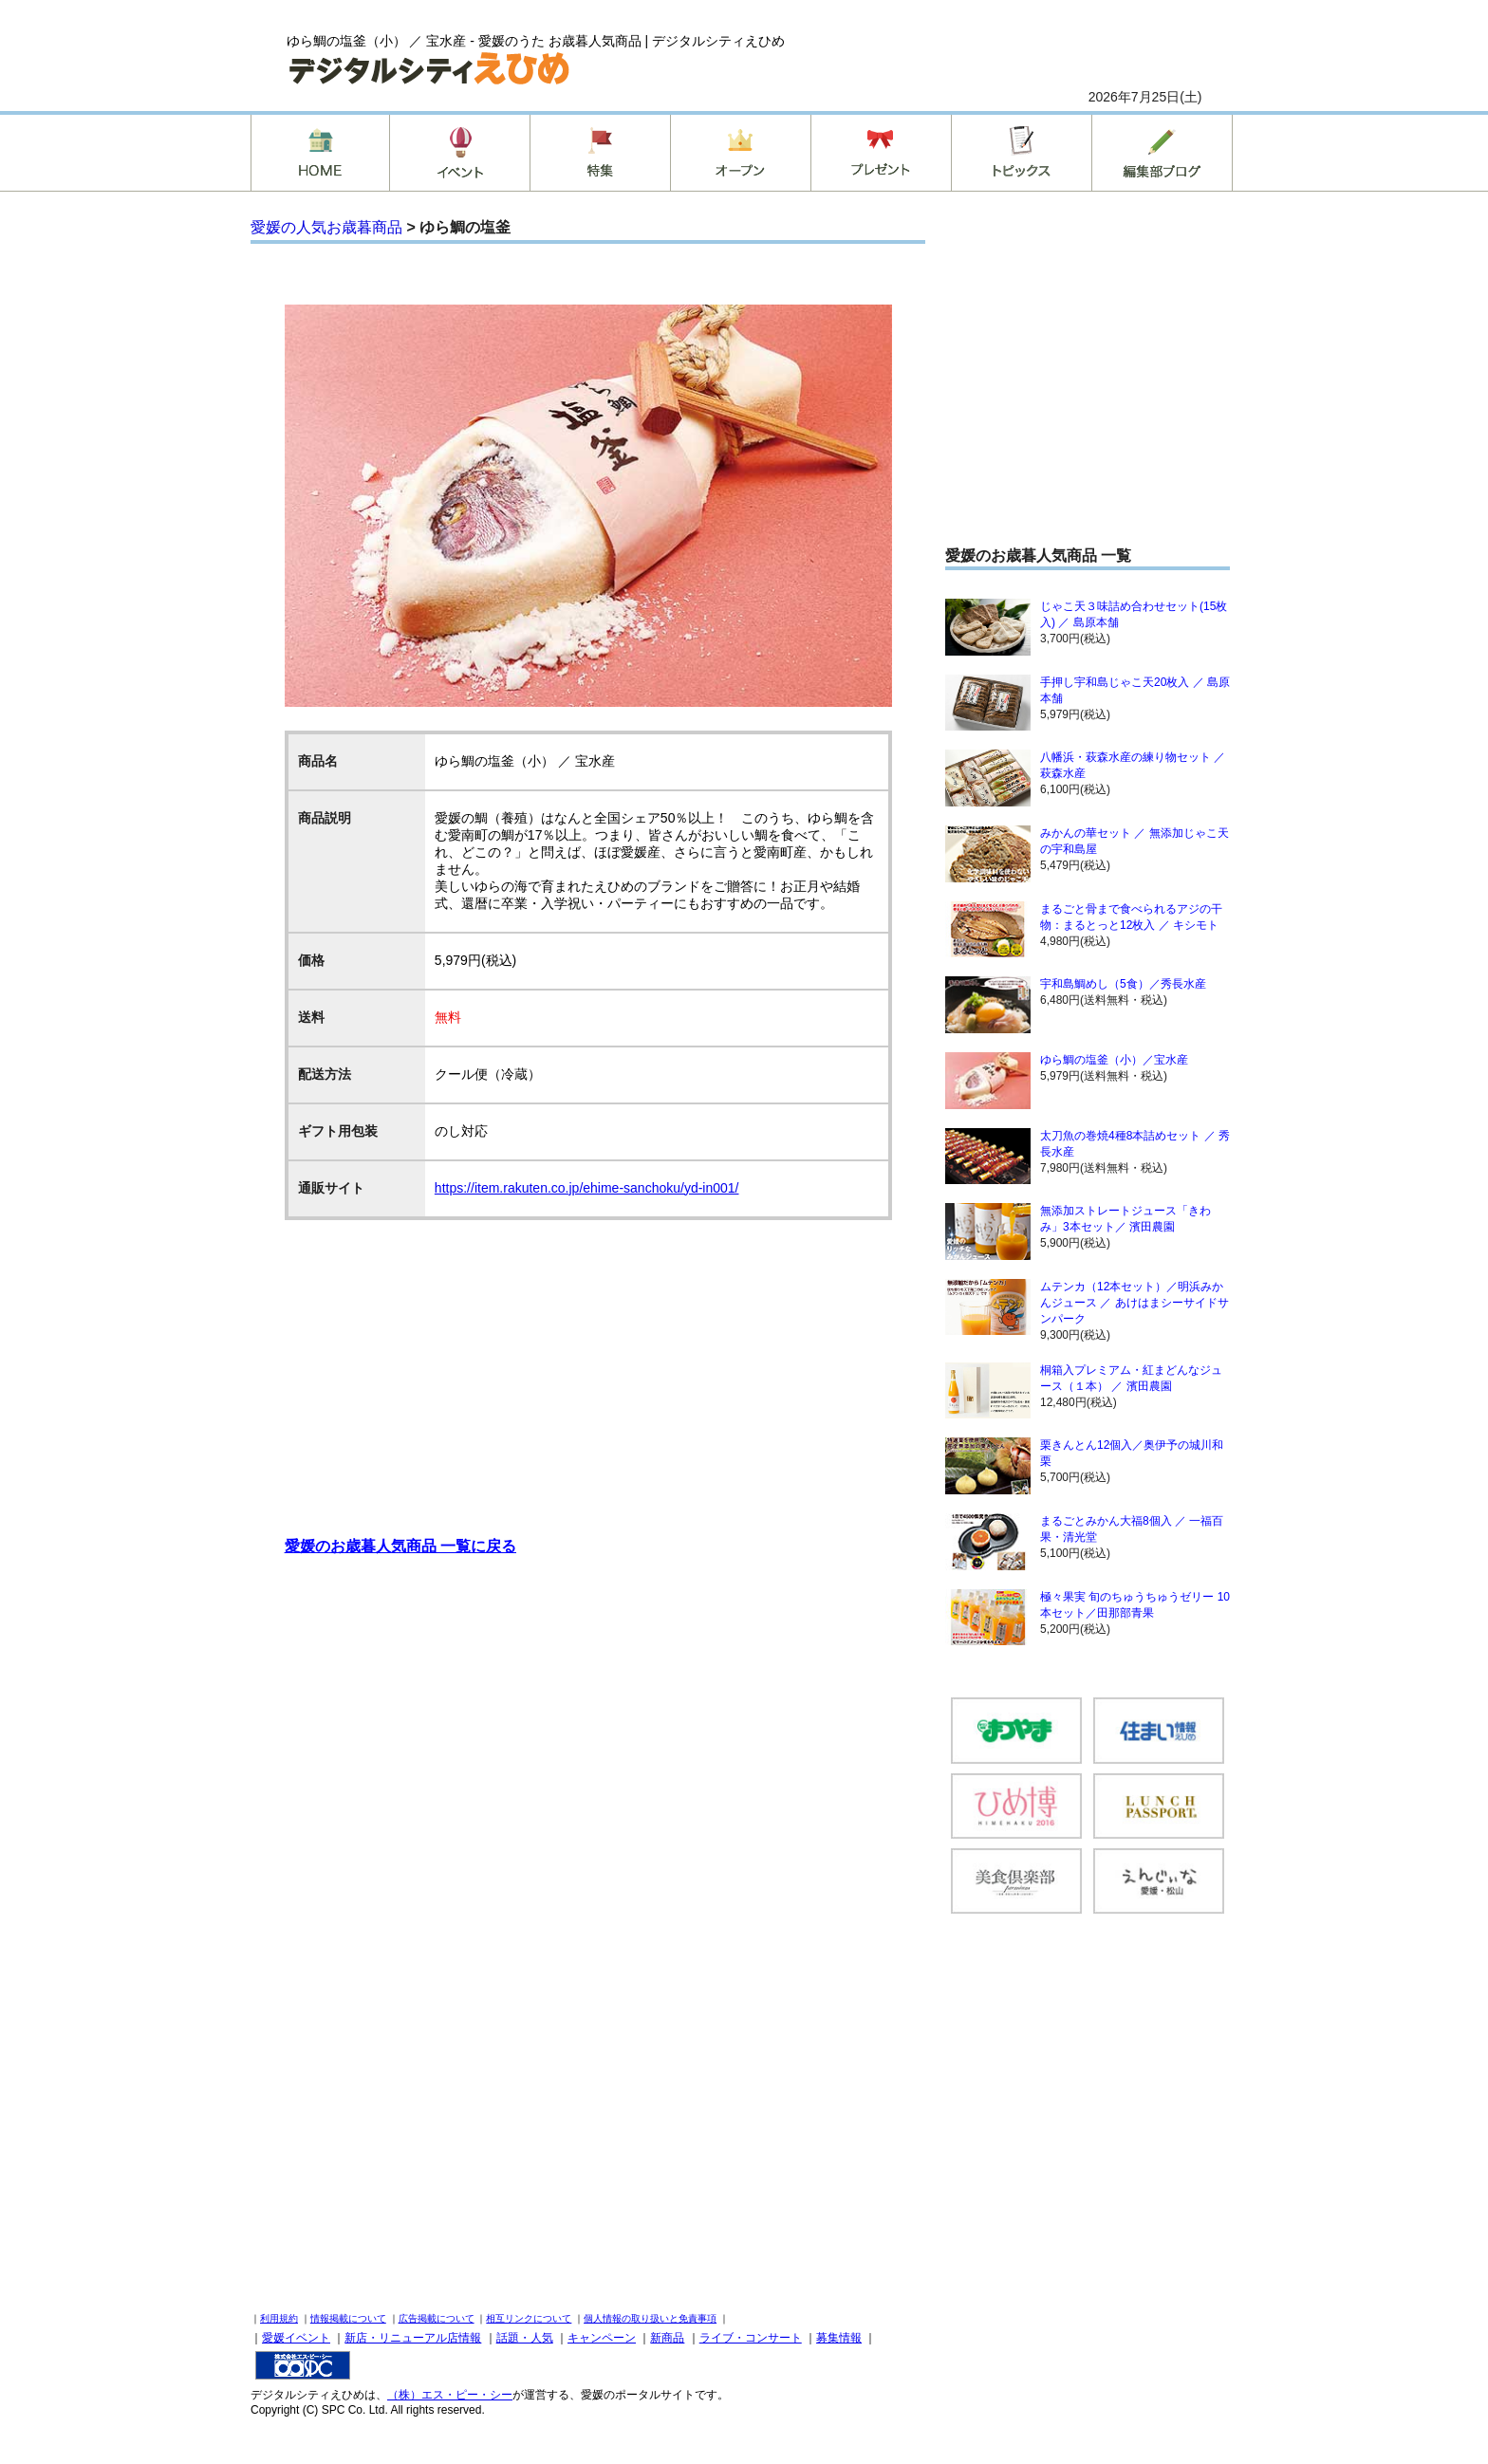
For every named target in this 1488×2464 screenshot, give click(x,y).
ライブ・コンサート (750, 2337)
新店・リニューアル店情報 (412, 2337)
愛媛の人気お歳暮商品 (326, 227)
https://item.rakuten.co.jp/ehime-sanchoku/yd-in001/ (587, 1187)
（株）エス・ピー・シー (449, 2394)
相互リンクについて (528, 2318)
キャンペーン (601, 2337)
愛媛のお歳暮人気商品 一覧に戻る (400, 1546)
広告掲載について (436, 2318)
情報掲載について (348, 2318)
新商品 (667, 2337)
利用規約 (279, 2318)
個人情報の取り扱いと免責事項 (650, 2318)
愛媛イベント (296, 2337)
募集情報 (839, 2337)
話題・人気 (524, 2337)
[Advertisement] (588, 1367)
